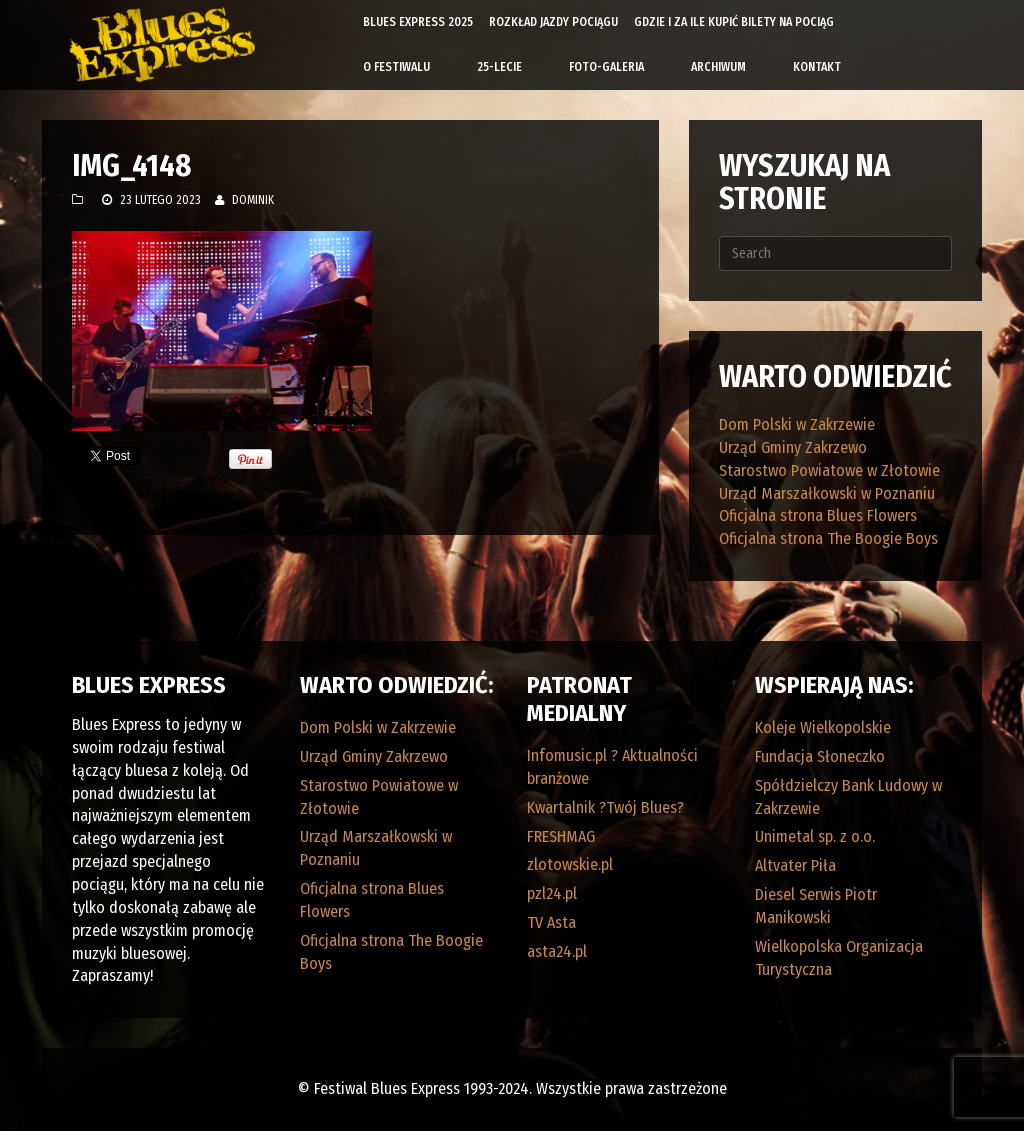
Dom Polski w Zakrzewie (797, 424)
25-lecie (499, 67)
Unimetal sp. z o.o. (815, 836)
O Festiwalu (396, 67)
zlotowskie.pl (570, 864)
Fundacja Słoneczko (820, 756)
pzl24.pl (552, 893)
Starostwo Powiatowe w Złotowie (829, 470)
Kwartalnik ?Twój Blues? (605, 807)
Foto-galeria (606, 67)
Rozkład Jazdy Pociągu (553, 22)
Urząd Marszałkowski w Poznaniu (827, 493)
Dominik (253, 200)
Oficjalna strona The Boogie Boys (828, 538)
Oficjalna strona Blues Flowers (818, 515)
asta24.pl (557, 951)
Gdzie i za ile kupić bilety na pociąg (734, 22)
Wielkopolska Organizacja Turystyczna (839, 958)
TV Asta (551, 922)
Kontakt (817, 67)
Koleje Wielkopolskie (823, 727)
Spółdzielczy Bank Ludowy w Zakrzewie (848, 797)
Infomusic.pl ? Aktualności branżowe (612, 767)
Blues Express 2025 (418, 22)
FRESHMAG (561, 836)
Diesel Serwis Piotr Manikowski (816, 906)
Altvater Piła (795, 865)
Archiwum (718, 67)
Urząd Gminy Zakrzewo (793, 447)
